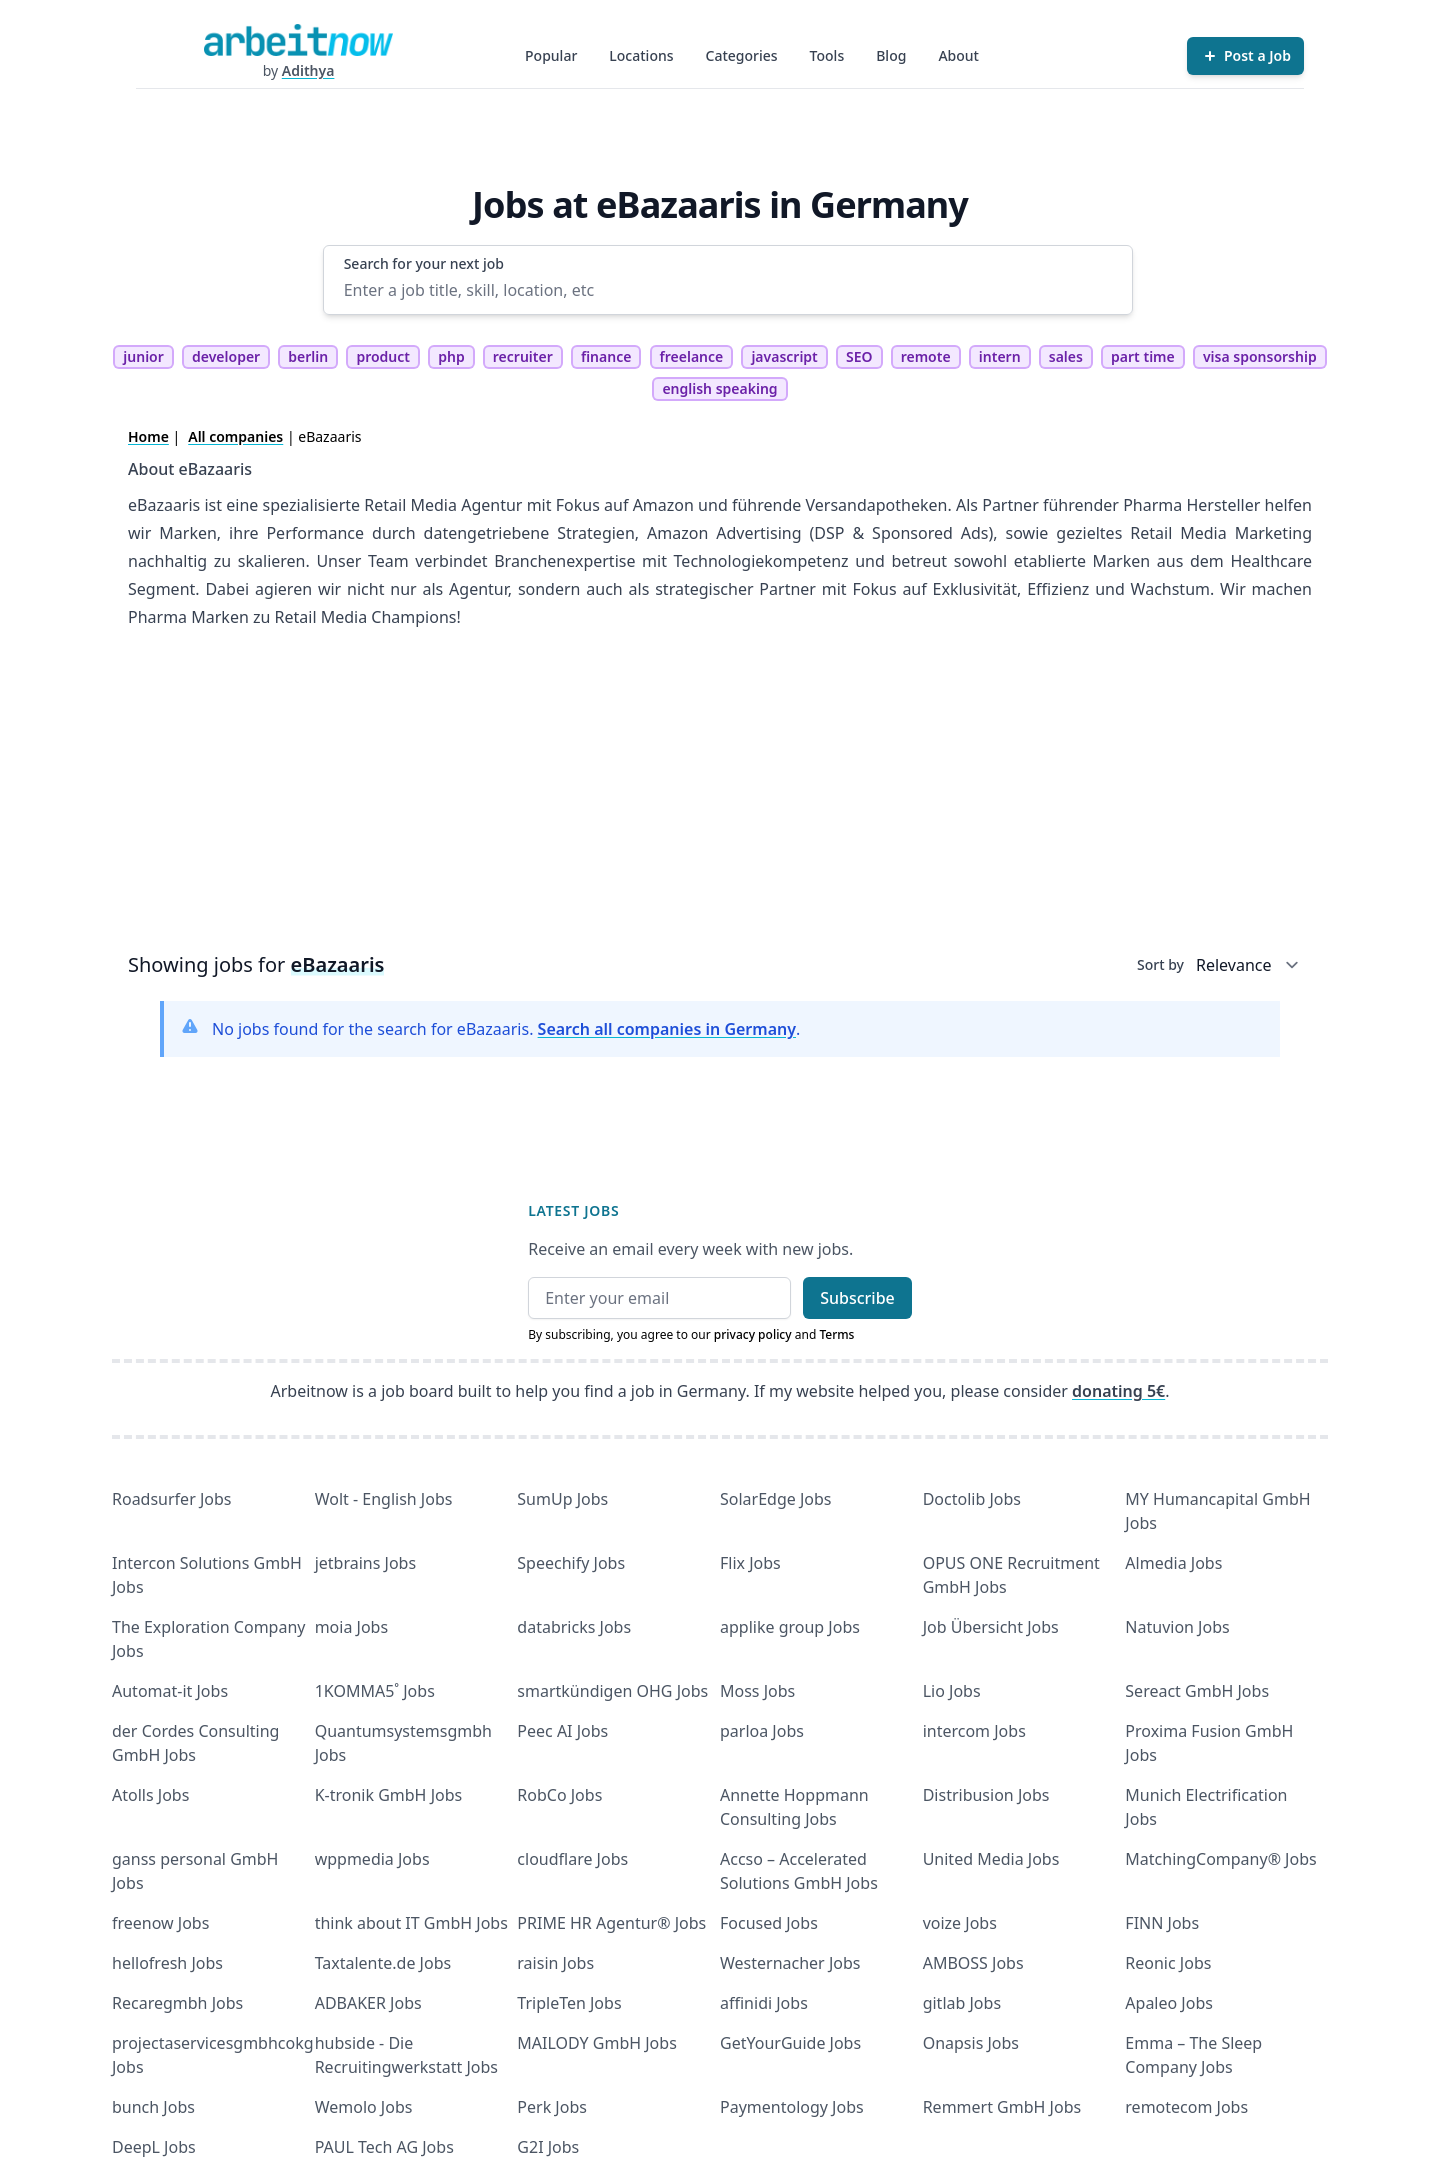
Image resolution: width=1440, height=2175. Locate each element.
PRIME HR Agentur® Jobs (611, 1923)
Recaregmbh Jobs (177, 2003)
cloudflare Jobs (572, 1859)
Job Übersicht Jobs (991, 1627)
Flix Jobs (750, 1563)
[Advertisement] (720, 797)
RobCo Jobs (559, 1795)
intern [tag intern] (1000, 356)
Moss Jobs (757, 1691)
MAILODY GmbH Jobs (596, 2043)
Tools (827, 55)
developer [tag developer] (226, 356)
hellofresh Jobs (167, 1963)
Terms (836, 1334)
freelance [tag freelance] (692, 356)
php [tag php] (451, 356)
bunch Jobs (153, 2107)
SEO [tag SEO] (859, 356)
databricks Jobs (574, 1627)
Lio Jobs (952, 1691)
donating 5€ (1118, 1391)
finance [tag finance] (606, 356)
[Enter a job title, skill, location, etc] (728, 290)
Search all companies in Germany (667, 1029)
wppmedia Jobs (372, 1859)
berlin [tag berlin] (308, 356)
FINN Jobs (1162, 1923)
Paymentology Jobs (792, 2107)
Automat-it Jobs (170, 1691)
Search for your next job (424, 263)
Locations (641, 55)
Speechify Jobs (571, 1563)
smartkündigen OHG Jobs (612, 1691)
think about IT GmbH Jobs (411, 1923)
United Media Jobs (991, 1859)
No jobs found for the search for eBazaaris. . (506, 1029)
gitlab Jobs (962, 2003)
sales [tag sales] (1066, 356)
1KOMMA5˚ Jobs (375, 1691)
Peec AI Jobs (562, 1731)
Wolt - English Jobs (384, 1499)
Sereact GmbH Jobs (1197, 1691)
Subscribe (857, 1298)
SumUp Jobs (562, 1499)
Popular (551, 55)
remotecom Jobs (1186, 2107)
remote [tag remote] (926, 356)
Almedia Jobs (1173, 1563)
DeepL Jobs (154, 2147)
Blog (891, 55)
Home (148, 436)
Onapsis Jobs (971, 2043)
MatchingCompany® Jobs (1220, 1859)
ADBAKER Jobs (368, 2003)
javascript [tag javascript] (784, 356)
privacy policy (753, 1334)
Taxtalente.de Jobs (383, 1963)
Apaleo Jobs (1169, 2003)
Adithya (308, 70)
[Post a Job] (1245, 56)
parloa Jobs (762, 1731)
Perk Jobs (552, 2107)
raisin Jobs (555, 1963)
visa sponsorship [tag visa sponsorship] (1260, 356)
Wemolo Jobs (364, 2107)
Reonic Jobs (1168, 1963)
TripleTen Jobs (569, 2003)
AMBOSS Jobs (973, 1963)
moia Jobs (351, 1627)
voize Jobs (960, 1923)
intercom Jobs (974, 1731)
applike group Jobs (790, 1627)
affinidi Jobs (764, 2003)
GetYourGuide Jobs (790, 2043)
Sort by (1160, 964)
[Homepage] (298, 40)
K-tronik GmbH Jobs (389, 1795)
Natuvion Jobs (1177, 1627)
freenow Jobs (160, 1923)
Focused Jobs (769, 1923)
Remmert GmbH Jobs (1002, 2107)
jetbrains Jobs (365, 1563)
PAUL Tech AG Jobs (384, 2147)
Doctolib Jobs (972, 1499)
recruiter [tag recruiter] (523, 356)
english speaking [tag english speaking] (719, 388)
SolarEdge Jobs (776, 1499)
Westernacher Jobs (790, 1963)
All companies (235, 436)
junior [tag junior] (143, 356)
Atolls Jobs (150, 1795)
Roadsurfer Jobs (171, 1499)
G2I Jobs (548, 2147)
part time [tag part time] (1143, 356)
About (958, 55)
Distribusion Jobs (986, 1795)
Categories (742, 55)
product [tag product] (383, 356)
